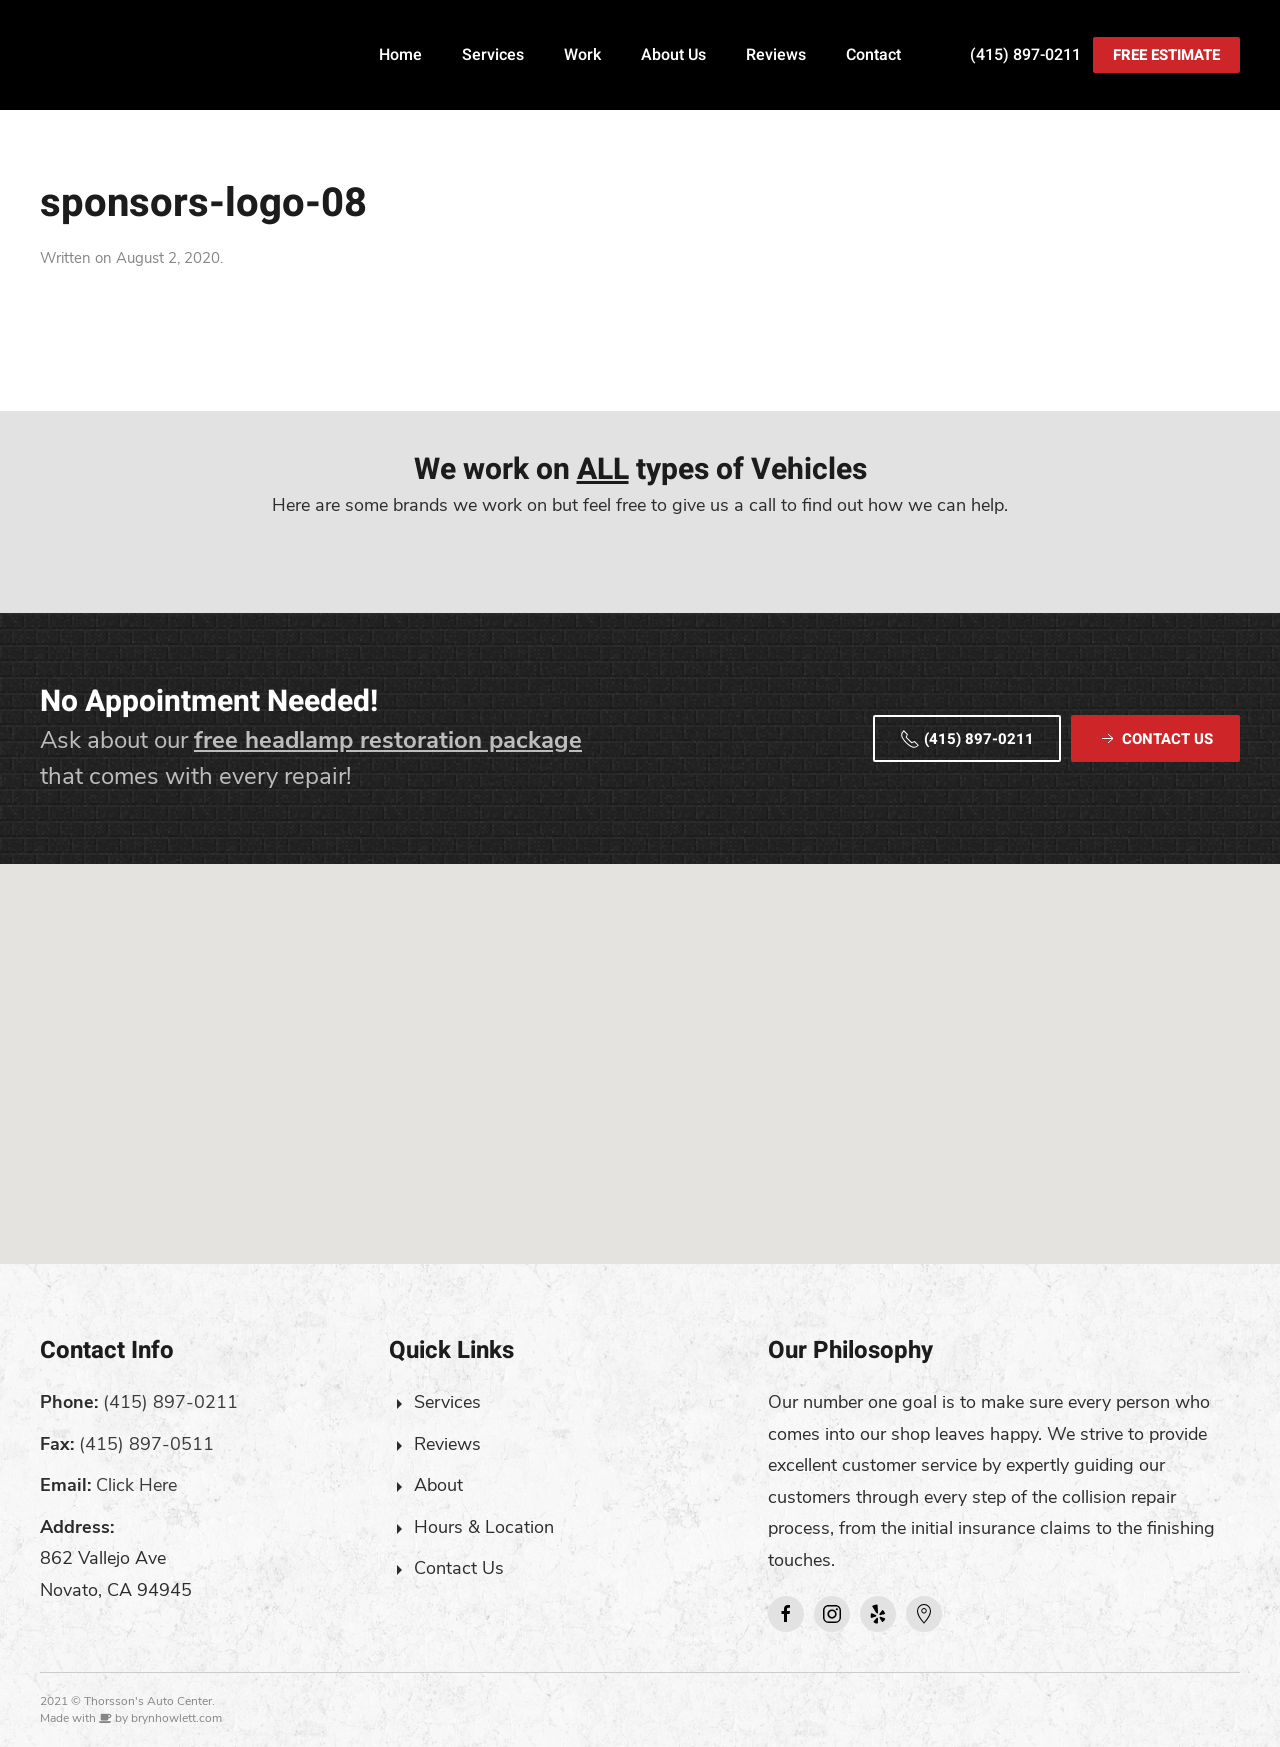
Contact (873, 55)
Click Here (136, 1485)
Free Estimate (1166, 55)
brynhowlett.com (176, 1718)
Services (493, 55)
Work (582, 55)
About (438, 1485)
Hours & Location (484, 1527)
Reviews (776, 55)
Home (400, 55)
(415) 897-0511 (146, 1444)
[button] (640, 1045)
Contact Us (459, 1568)
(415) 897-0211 (1025, 55)
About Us (673, 55)
